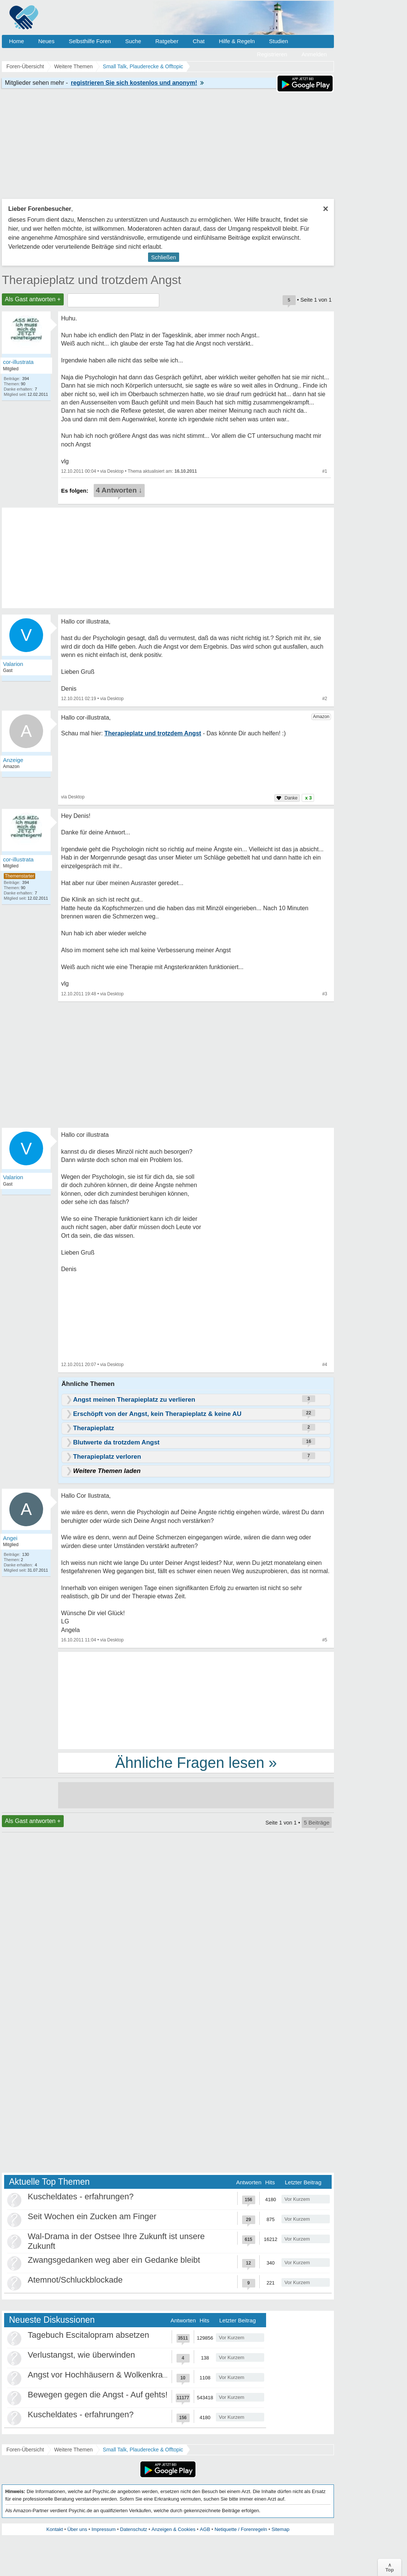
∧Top (389, 2567)
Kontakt (54, 2529)
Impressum (103, 2529)
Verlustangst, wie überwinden (81, 2355)
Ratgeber (166, 41)
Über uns (77, 2529)
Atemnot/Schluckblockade (75, 2279)
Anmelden (314, 54)
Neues (46, 41)
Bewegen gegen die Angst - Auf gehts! (98, 2394)
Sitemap (280, 2529)
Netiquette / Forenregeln (240, 2529)
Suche (133, 41)
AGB (205, 2529)
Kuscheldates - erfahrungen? (81, 2196)
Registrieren (272, 54)
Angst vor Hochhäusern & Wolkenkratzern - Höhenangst (130, 2374)
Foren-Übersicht (25, 2450)
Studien (278, 41)
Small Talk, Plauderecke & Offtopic (143, 2450)
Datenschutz (133, 2529)
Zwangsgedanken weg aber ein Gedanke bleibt (114, 2260)
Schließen (163, 257)
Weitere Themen (73, 2450)
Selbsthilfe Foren (90, 41)
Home (16, 41)
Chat (199, 41)
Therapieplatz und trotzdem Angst (91, 280)
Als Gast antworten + (33, 299)
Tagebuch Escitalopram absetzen (88, 2335)
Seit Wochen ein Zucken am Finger (92, 2216)
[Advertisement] (196, 1700)
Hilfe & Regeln (237, 41)
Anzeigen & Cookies (173, 2529)
